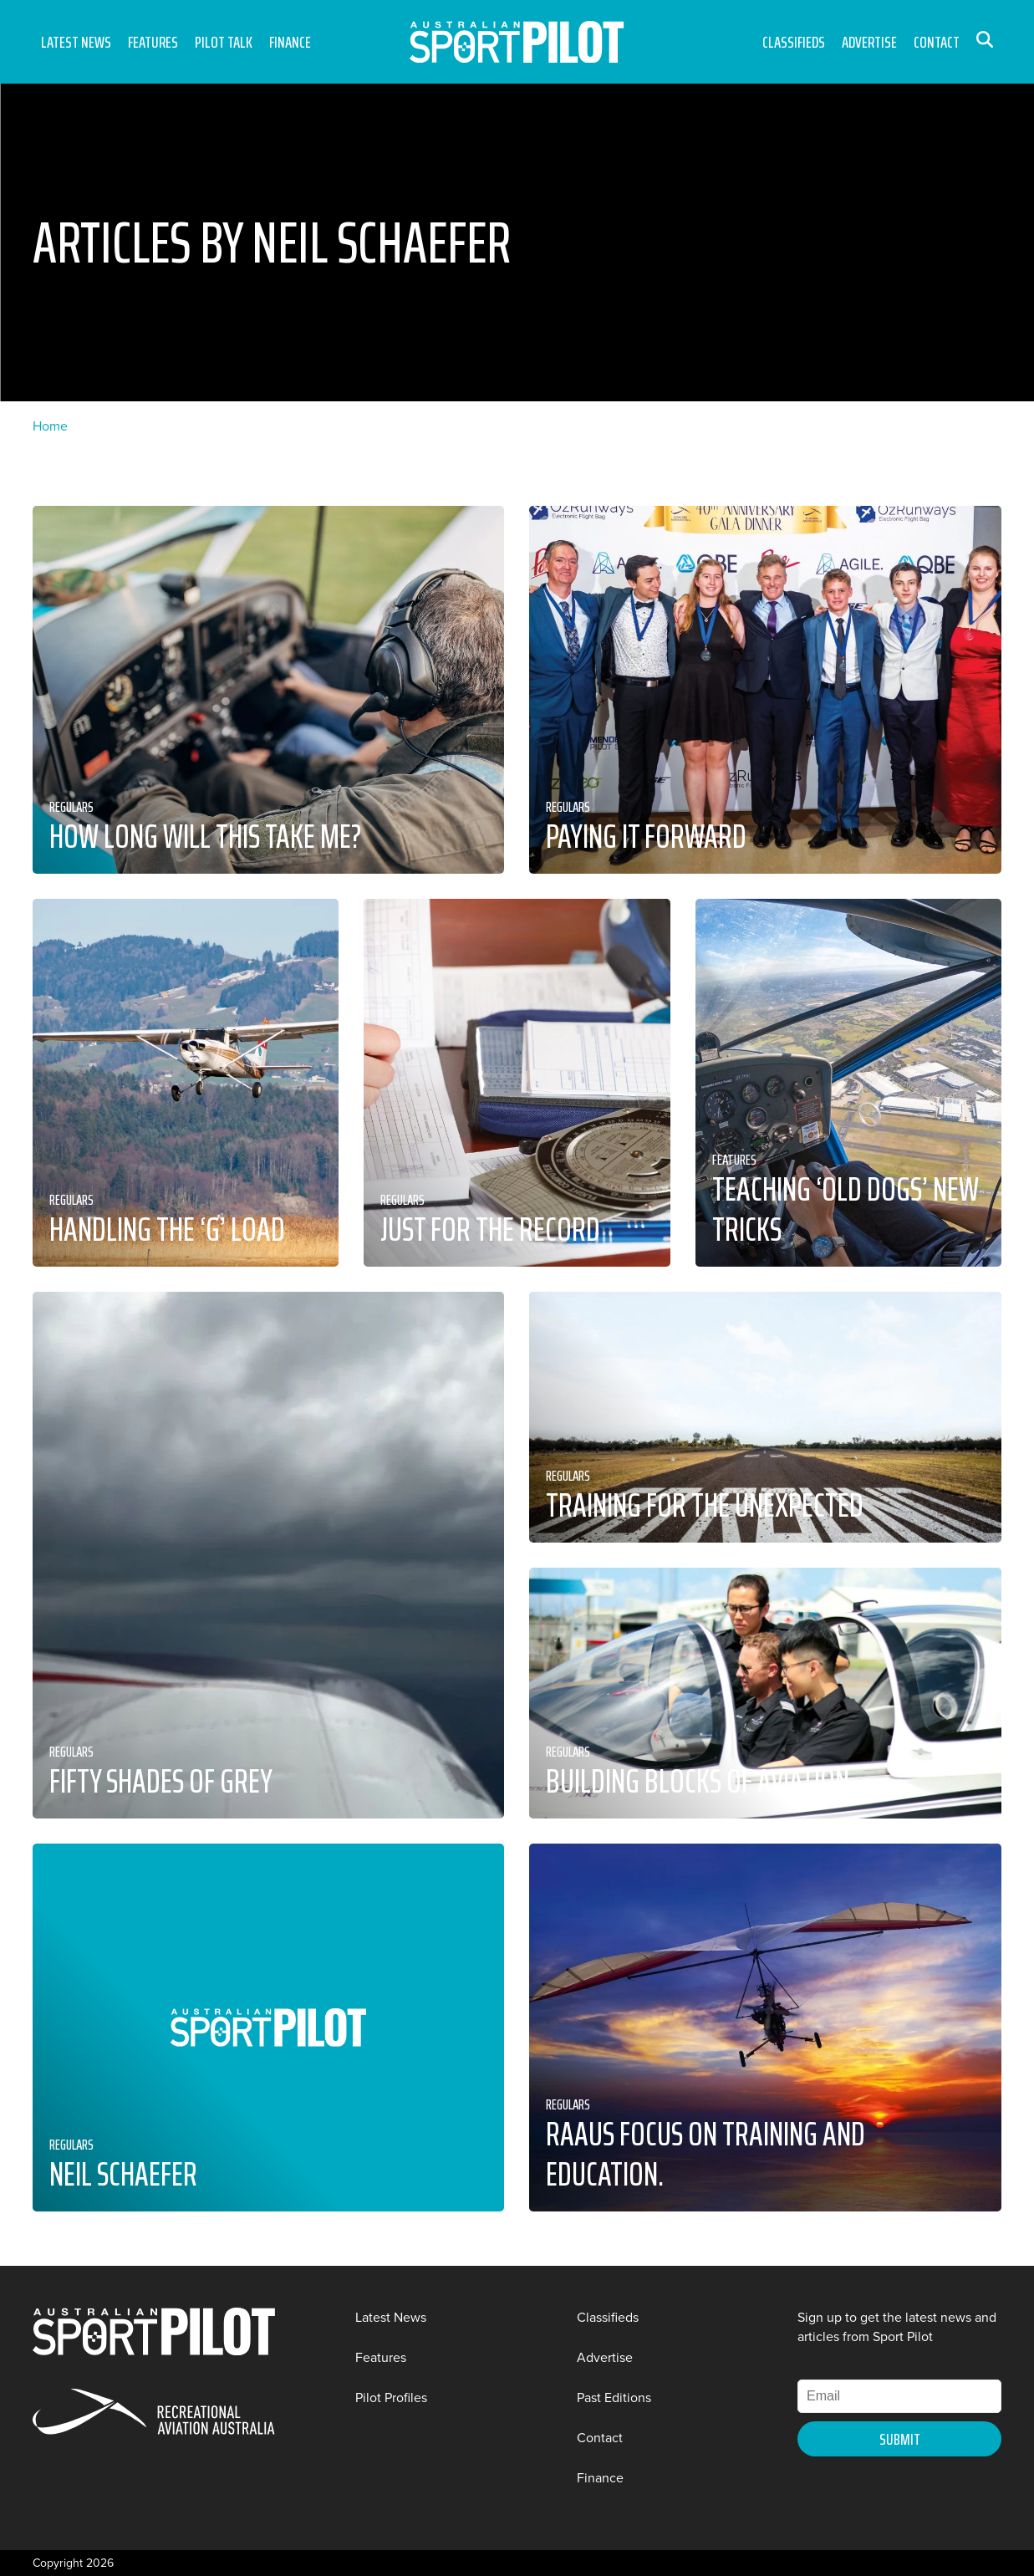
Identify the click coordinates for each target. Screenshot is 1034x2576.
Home (50, 426)
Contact (937, 41)
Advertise (869, 41)
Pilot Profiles (391, 2397)
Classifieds (793, 41)
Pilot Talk (223, 41)
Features (153, 41)
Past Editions (614, 2397)
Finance (290, 41)
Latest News (76, 41)
